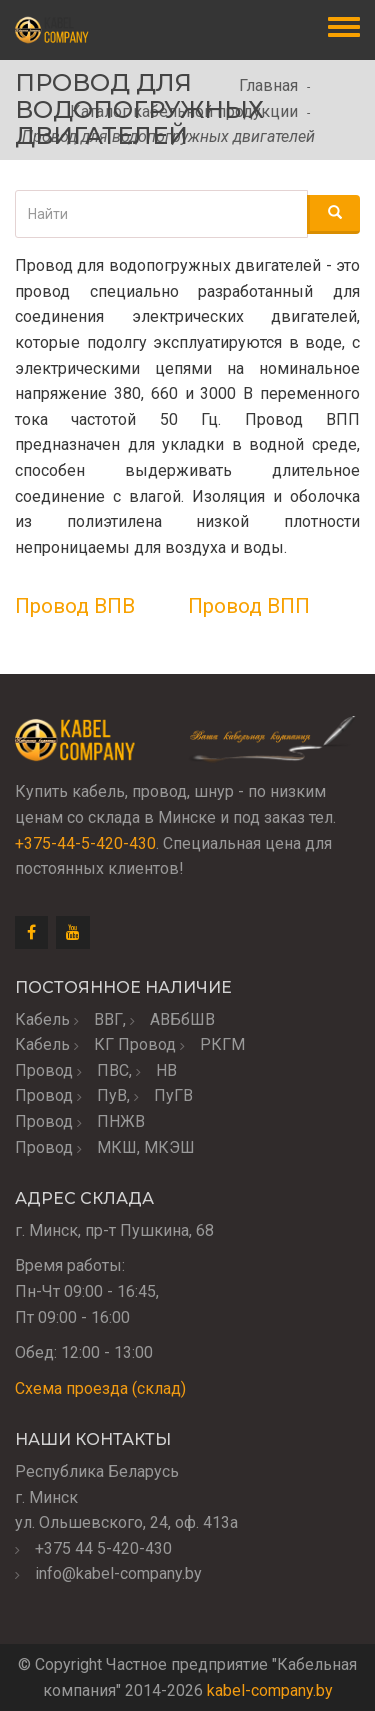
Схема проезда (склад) (100, 1388)
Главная (268, 85)
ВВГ (108, 1019)
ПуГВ (173, 1095)
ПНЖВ (121, 1121)
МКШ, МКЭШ (146, 1147)
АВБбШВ (182, 1019)
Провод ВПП (249, 606)
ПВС (113, 1070)
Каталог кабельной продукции (184, 111)
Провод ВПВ (75, 606)
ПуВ (112, 1095)
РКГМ (222, 1044)
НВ (166, 1070)
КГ (104, 1044)
